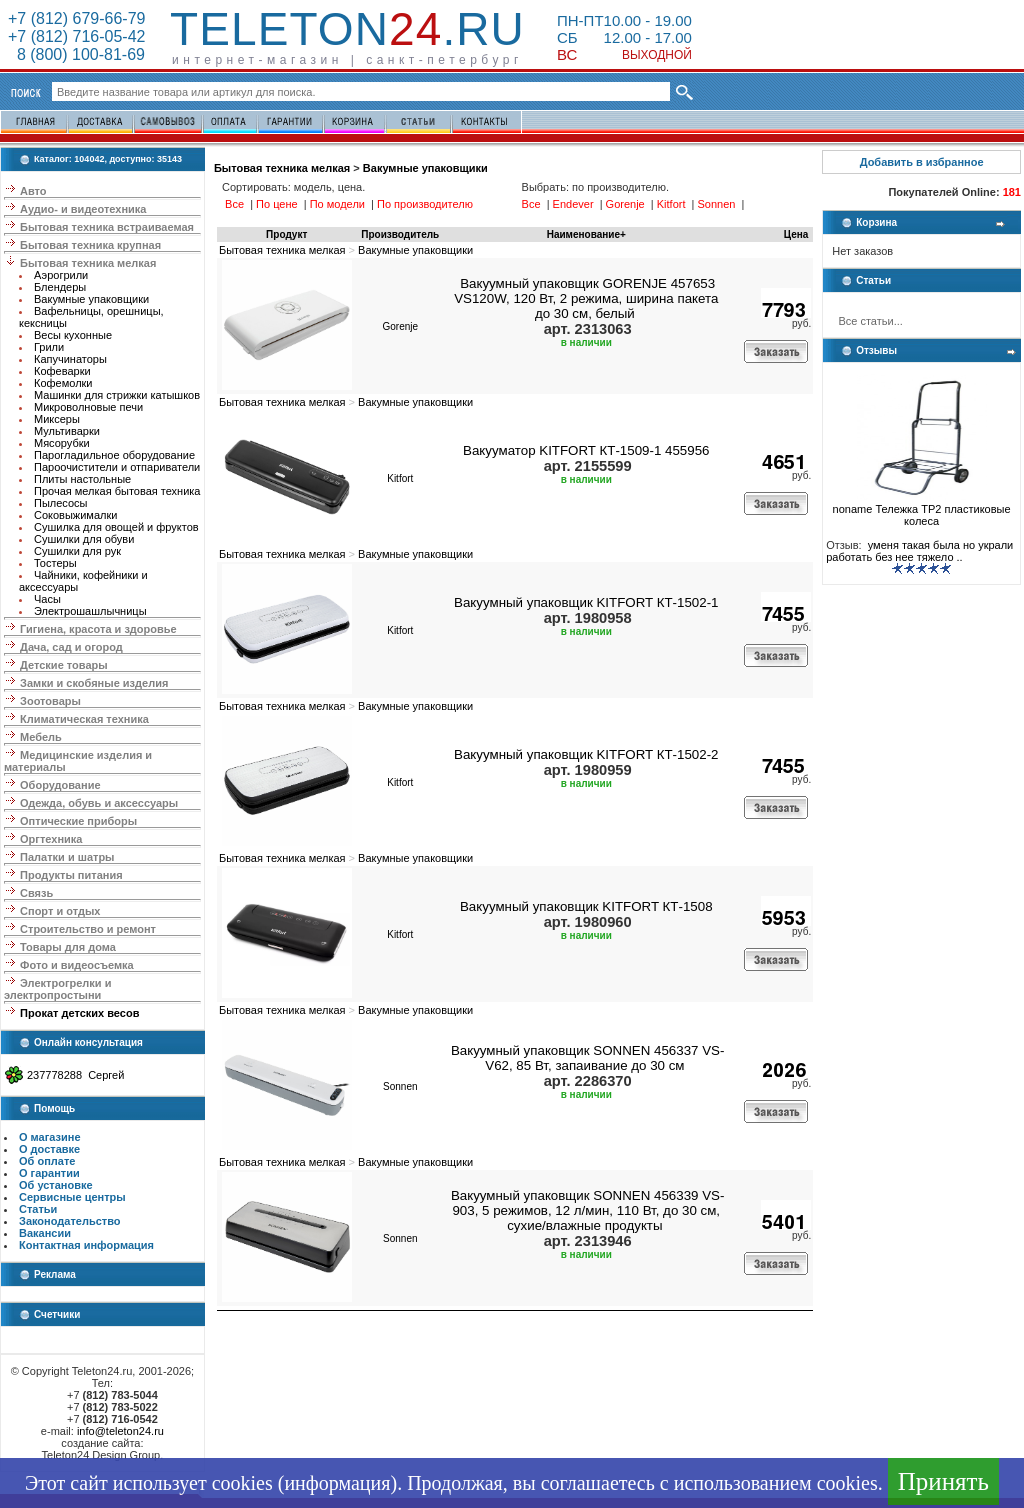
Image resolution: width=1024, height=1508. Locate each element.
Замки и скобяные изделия (94, 683)
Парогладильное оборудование (114, 455)
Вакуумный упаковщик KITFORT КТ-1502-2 (586, 754)
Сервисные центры (72, 1197)
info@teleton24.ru (120, 1431)
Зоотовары (50, 701)
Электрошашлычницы (90, 611)
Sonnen (400, 1086)
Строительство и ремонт (88, 929)
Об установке (56, 1185)
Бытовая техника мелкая (88, 263)
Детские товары (64, 665)
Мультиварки (67, 431)
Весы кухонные (73, 335)
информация (337, 1483)
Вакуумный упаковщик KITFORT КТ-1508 (586, 906)
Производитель (400, 234)
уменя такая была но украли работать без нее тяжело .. (919, 551)
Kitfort (400, 478)
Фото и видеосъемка (77, 965)
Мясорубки (62, 443)
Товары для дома (68, 947)
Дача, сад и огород (71, 647)
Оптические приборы (78, 821)
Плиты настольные (82, 479)
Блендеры (60, 287)
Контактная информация (86, 1245)
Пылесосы (61, 503)
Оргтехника (51, 839)
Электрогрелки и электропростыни (57, 989)
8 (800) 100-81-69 (76, 54)
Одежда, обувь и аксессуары (99, 803)
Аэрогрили (61, 275)
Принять (943, 1481)
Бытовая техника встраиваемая (107, 227)
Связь (36, 893)
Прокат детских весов (79, 1013)
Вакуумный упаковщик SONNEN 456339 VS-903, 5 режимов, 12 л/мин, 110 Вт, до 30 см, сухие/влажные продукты (588, 1210)
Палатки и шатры (67, 857)
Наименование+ (586, 234)
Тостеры (55, 563)
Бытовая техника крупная (90, 245)
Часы (47, 599)
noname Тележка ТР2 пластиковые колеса (922, 510)
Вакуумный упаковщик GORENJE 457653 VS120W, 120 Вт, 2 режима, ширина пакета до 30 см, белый (586, 298)
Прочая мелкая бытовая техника (117, 491)
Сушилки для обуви (84, 539)
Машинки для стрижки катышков (117, 395)
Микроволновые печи (88, 407)
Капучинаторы (70, 359)
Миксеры (57, 419)
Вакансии (45, 1233)
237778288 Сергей (75, 1075)
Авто (33, 191)
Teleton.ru (347, 29)
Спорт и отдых (60, 911)
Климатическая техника (84, 719)
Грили (49, 347)
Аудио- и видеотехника (83, 209)
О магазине (50, 1137)
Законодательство (70, 1221)
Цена (796, 234)
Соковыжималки (75, 515)
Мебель (41, 737)
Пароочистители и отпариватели (117, 467)
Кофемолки (63, 383)
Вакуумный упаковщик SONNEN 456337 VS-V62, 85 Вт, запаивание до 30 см (588, 1058)
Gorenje (400, 326)
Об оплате (47, 1161)
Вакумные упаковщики (91, 299)
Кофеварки (62, 371)
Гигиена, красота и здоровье (98, 629)
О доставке (49, 1149)
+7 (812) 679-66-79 (76, 18)
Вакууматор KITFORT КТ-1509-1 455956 (586, 450)
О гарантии (49, 1173)
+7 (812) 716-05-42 (76, 36)
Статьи (38, 1209)
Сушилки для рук (77, 551)
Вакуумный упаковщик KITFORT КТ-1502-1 (586, 602)
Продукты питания (71, 875)
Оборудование (60, 785)
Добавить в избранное (922, 162)
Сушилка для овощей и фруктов (116, 527)
